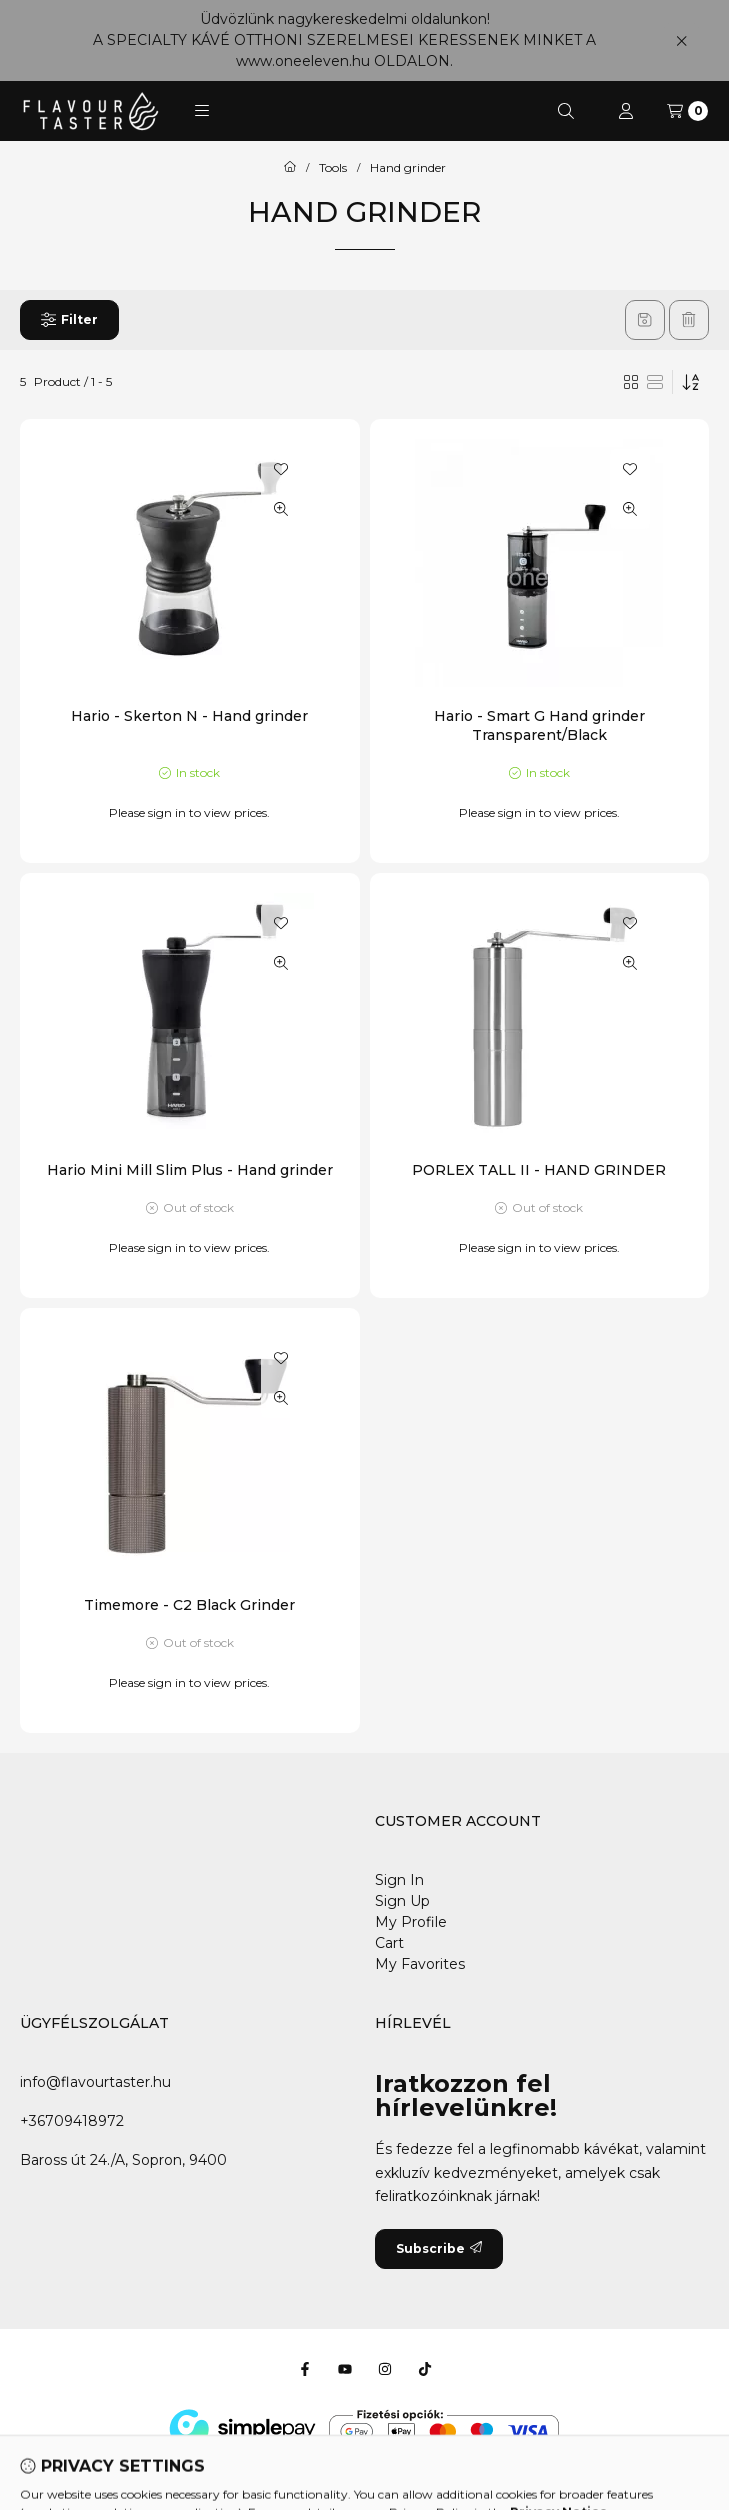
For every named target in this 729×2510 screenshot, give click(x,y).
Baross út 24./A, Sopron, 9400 (123, 2160)
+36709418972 (72, 2121)
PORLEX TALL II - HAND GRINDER (539, 1170)
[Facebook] (305, 2369)
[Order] (691, 382)
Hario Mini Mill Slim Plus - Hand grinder (190, 1170)
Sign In (399, 1880)
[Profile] (626, 111)
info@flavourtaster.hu (95, 2082)
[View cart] (687, 111)
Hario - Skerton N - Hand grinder (189, 716)
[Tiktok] (425, 2369)
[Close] (681, 40)
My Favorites (420, 1964)
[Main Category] (290, 168)
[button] (202, 111)
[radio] (655, 382)
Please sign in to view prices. (189, 812)
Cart (389, 1943)
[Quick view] (281, 509)
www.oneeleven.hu (303, 61)
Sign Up (402, 1901)
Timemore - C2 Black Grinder (189, 1605)
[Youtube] (345, 2369)
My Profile (411, 1922)
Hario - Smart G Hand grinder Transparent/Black (539, 725)
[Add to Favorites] (281, 469)
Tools (333, 168)
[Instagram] (385, 2369)
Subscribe (439, 2248)
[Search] (566, 111)
